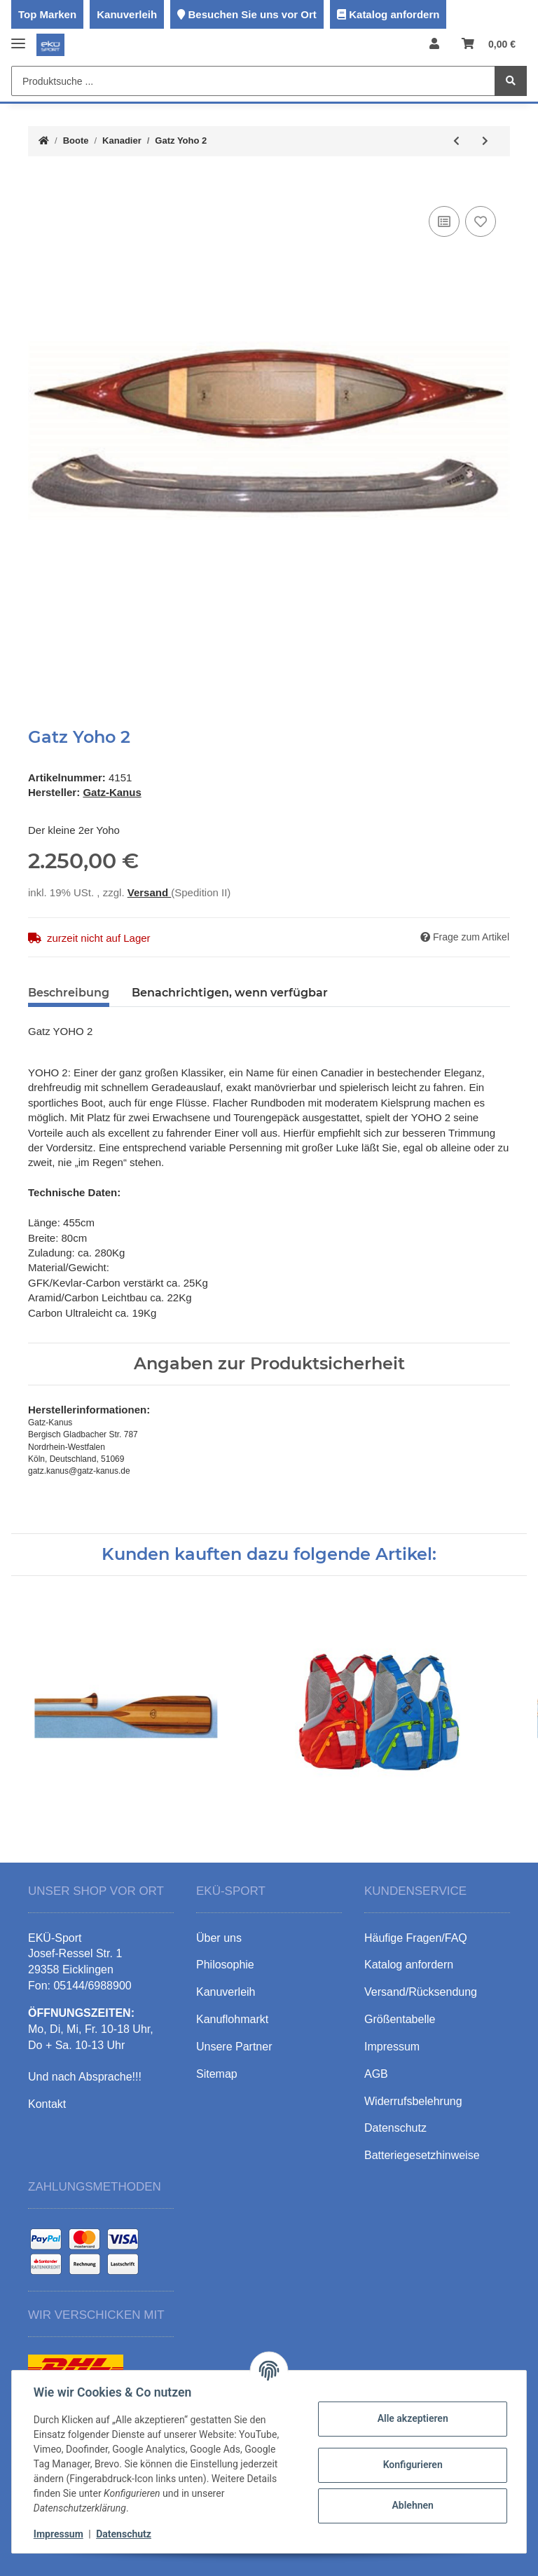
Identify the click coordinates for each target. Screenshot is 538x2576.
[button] (434, 44)
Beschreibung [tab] (68, 992)
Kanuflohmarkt (232, 2019)
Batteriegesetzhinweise (422, 2155)
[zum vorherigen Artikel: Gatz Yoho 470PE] (456, 141)
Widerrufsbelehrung (413, 2101)
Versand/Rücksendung (420, 1992)
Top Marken (47, 14)
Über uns (219, 1938)
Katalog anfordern (394, 14)
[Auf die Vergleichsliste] (444, 221)
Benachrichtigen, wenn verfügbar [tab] (230, 992)
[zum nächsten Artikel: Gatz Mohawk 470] (485, 141)
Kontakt (47, 2104)
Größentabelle (399, 2019)
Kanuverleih (127, 14)
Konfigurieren (411, 2464)
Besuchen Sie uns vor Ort (252, 14)
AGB (376, 2074)
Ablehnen (411, 2505)
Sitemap (216, 2074)
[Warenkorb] (488, 44)
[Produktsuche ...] (253, 81)
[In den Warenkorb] (39, 181)
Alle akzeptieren (411, 2418)
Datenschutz (124, 2534)
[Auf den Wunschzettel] (480, 221)
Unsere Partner (234, 2047)
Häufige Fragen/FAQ (415, 1938)
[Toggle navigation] (18, 37)
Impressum (59, 2534)
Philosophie (225, 1965)
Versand (149, 892)
